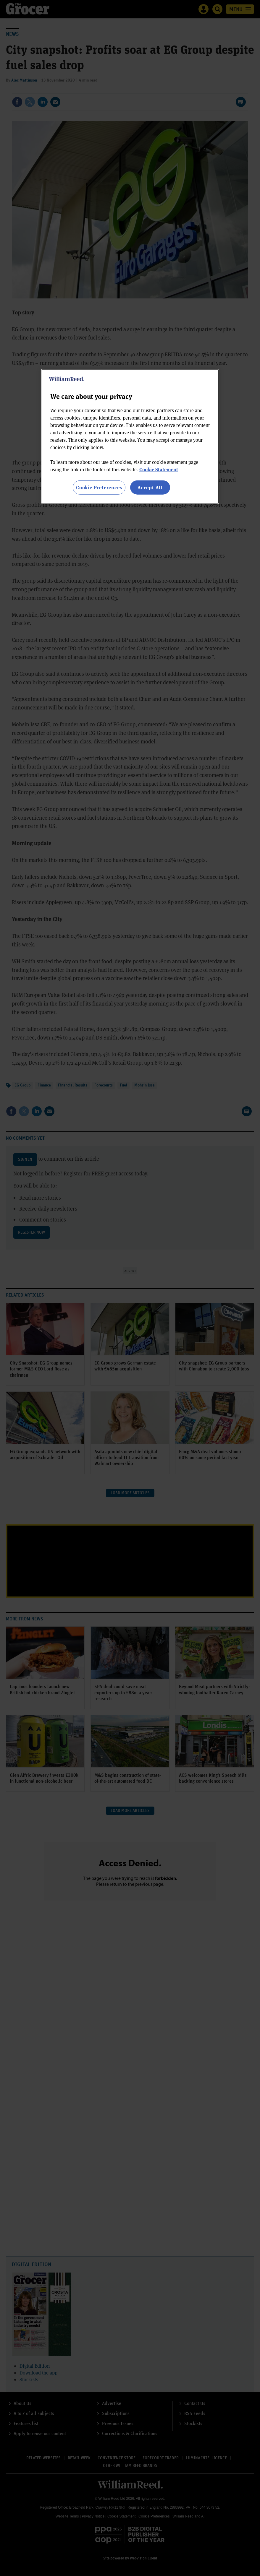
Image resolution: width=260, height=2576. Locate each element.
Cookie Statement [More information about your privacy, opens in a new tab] (158, 469)
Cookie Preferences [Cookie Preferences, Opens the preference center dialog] (99, 487)
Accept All (150, 487)
